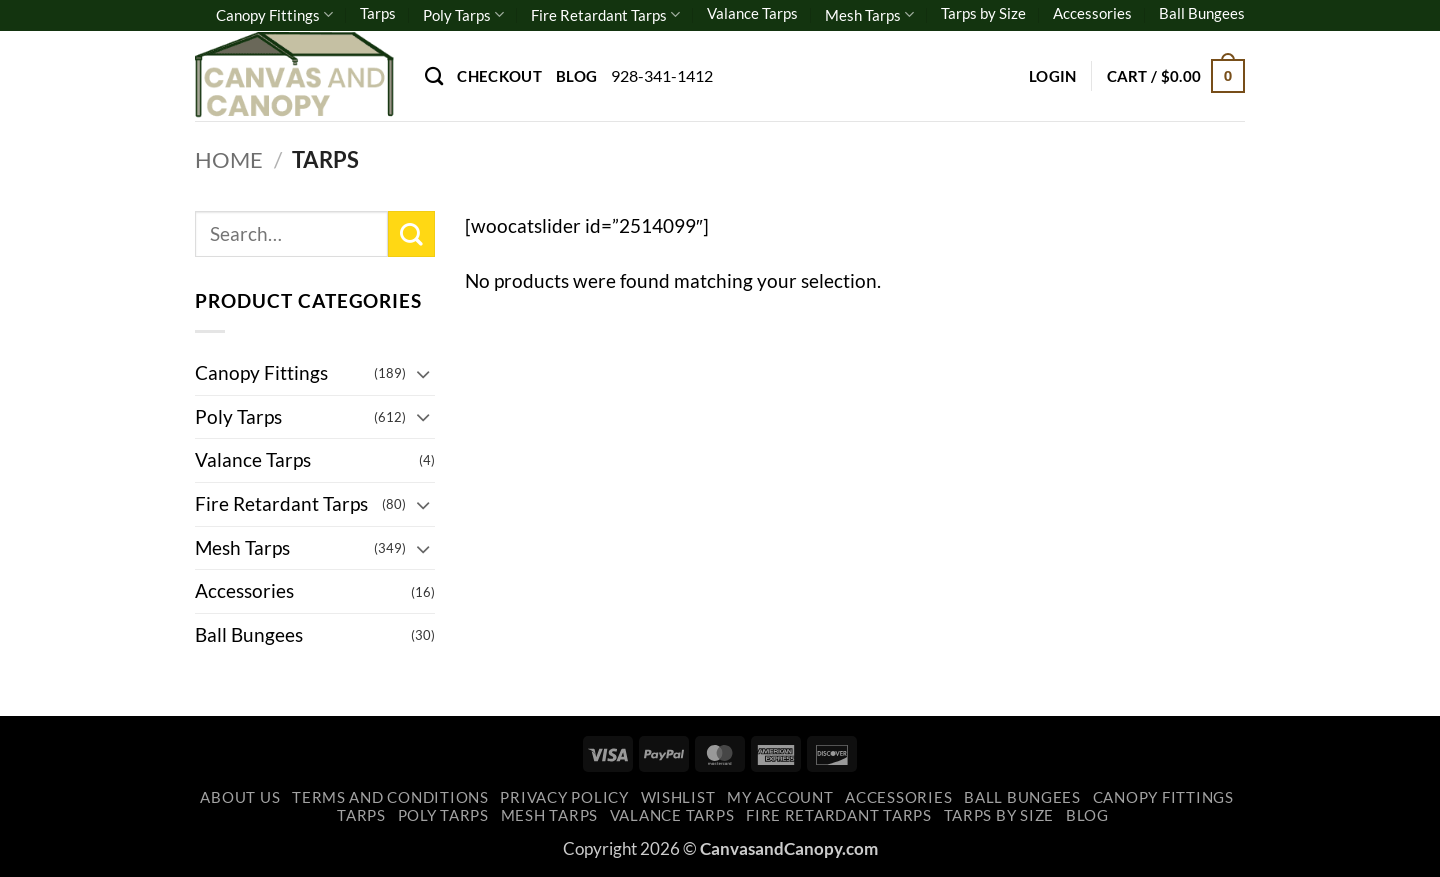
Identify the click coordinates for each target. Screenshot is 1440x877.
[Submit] (411, 234)
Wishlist (678, 797)
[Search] (434, 76)
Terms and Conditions (390, 797)
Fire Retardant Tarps (605, 14)
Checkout (499, 76)
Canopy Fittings (274, 14)
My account (780, 797)
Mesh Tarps (869, 14)
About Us (240, 797)
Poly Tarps (463, 14)
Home (229, 159)
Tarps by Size (983, 13)
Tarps (378, 13)
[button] (1053, 76)
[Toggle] (423, 373)
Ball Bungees (1202, 13)
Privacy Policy (564, 797)
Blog (576, 76)
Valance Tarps (752, 13)
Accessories (1092, 13)
